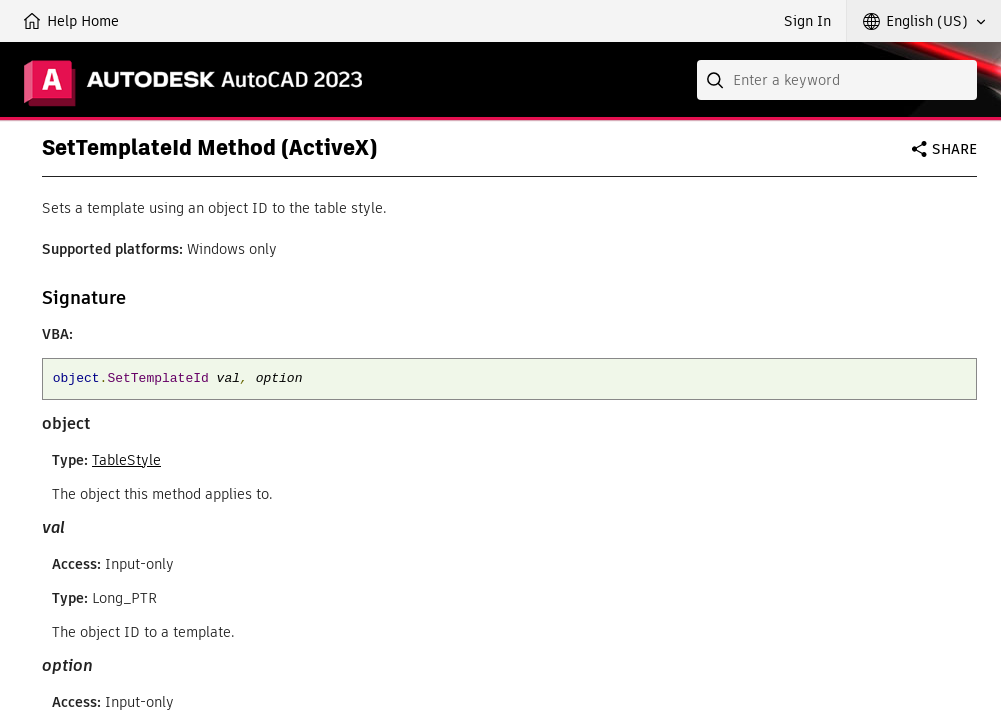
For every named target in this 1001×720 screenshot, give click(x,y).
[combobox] (837, 80)
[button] (924, 21)
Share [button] (954, 149)
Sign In (807, 21)
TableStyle (126, 460)
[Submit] (717, 80)
